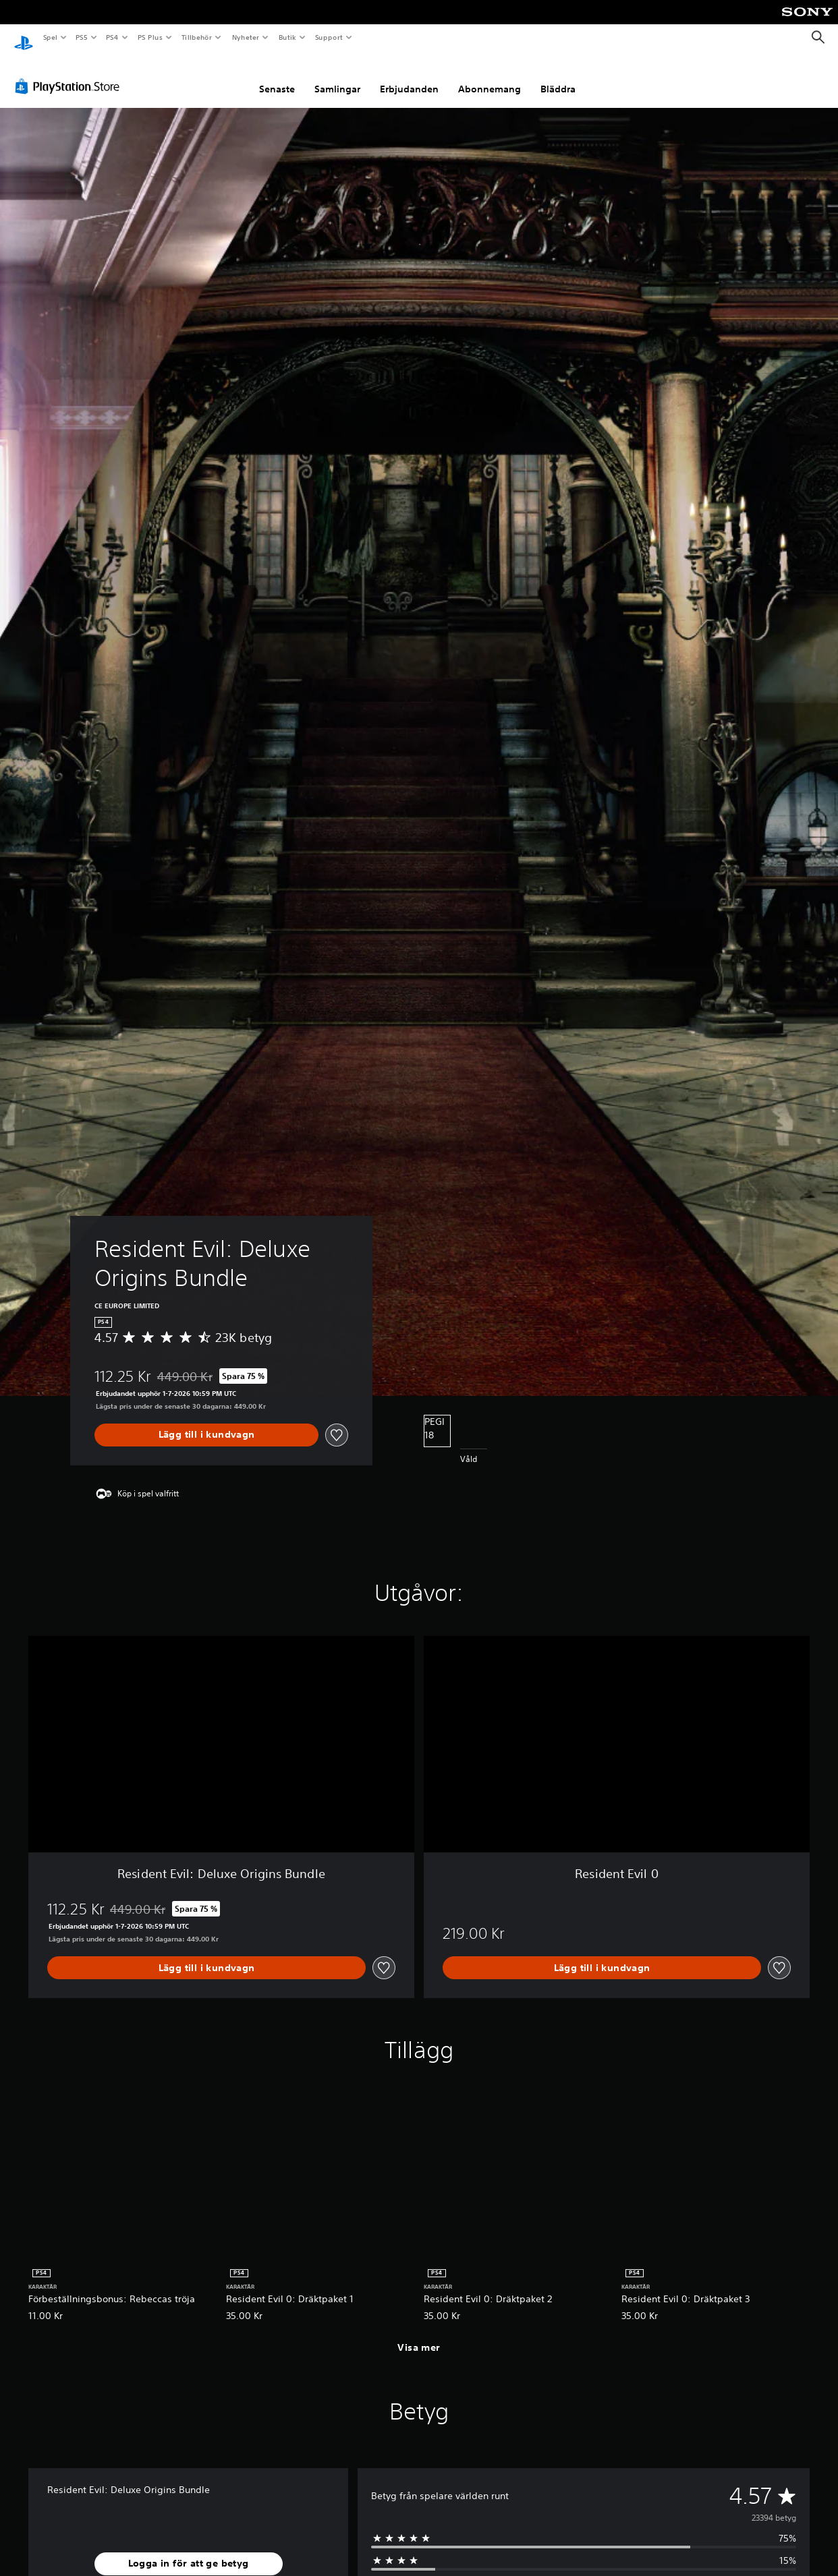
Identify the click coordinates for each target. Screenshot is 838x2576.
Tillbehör (197, 37)
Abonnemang (489, 76)
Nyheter (245, 37)
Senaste (277, 76)
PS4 (112, 37)
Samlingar (337, 76)
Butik (287, 37)
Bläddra (558, 76)
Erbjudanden (409, 76)
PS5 (82, 37)
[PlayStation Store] (70, 73)
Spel (50, 37)
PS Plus (150, 37)
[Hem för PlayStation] (23, 37)
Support (328, 37)
